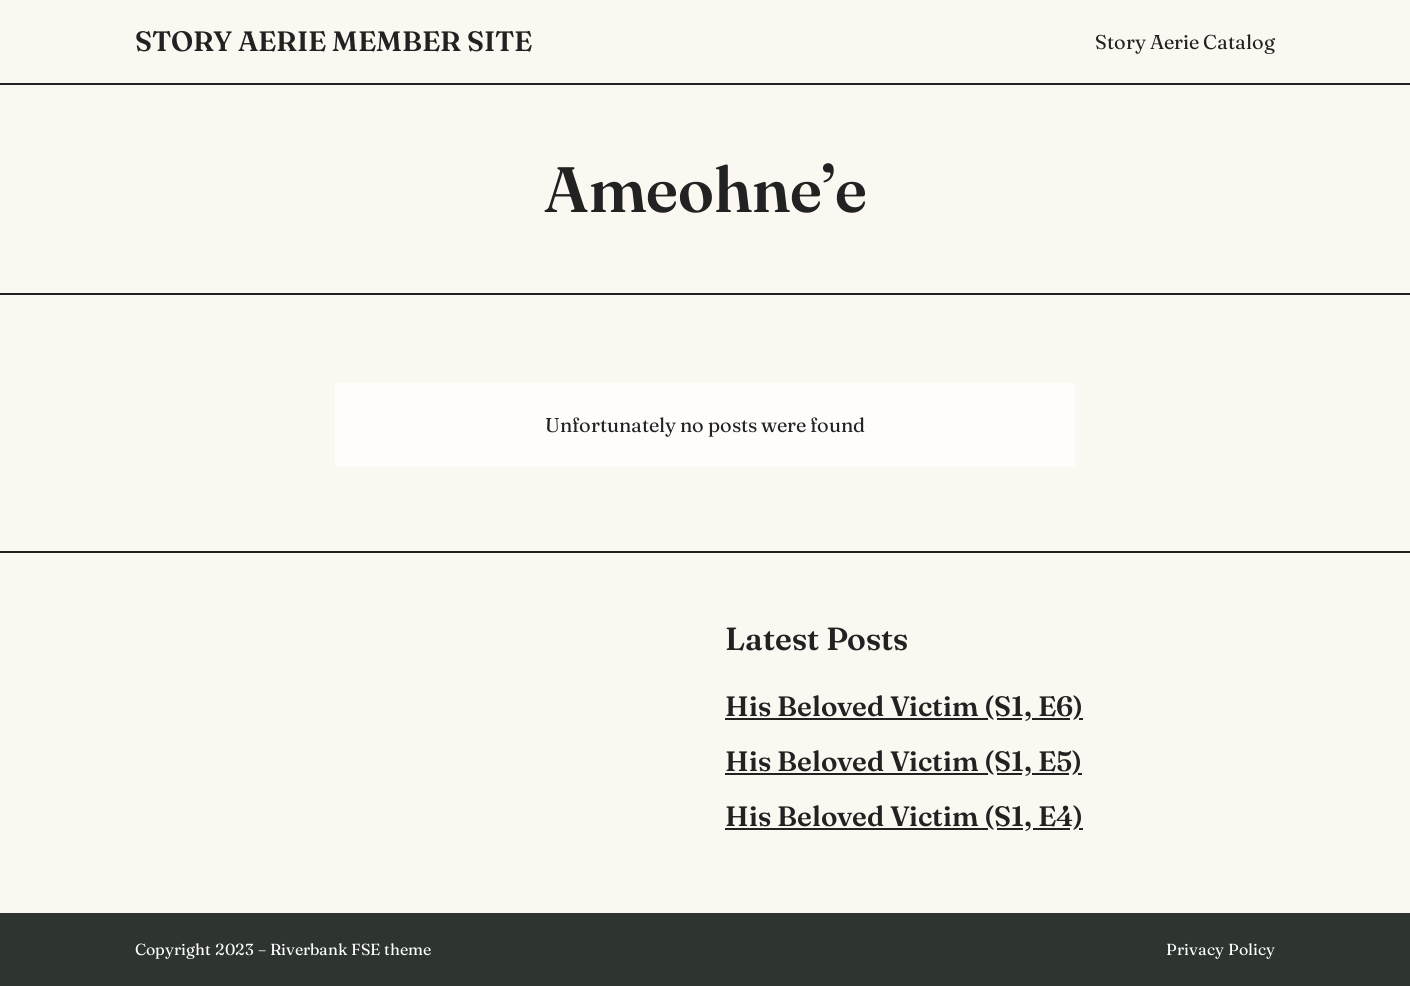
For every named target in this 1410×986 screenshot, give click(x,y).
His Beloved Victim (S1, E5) (903, 761)
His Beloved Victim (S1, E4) (904, 816)
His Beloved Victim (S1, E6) (904, 706)
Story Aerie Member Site (333, 41)
